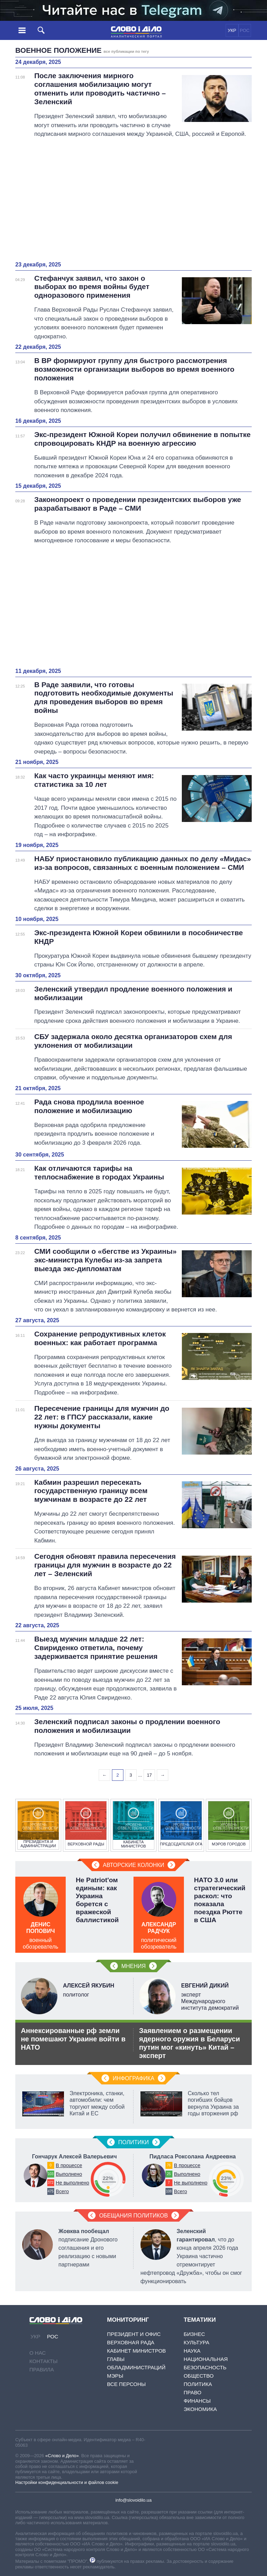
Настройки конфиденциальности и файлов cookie (66, 2482)
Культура (196, 2342)
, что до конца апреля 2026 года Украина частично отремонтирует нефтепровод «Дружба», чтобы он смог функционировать (191, 2256)
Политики (133, 2142)
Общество (198, 2376)
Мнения (133, 1966)
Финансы (197, 2401)
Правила (42, 2369)
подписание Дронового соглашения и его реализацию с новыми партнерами (88, 2248)
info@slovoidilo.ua (133, 2500)
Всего (62, 2191)
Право (192, 2392)
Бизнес (194, 2334)
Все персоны (126, 2384)
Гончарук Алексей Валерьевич (74, 2156)
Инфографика (133, 2078)
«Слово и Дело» (62, 2455)
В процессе (69, 2165)
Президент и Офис (134, 2334)
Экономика (200, 2409)
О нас (38, 2353)
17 (149, 1775)
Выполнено (69, 2174)
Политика (198, 2384)
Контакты (44, 2361)
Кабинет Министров (136, 2351)
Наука (192, 2351)
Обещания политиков (133, 2216)
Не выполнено (72, 2183)
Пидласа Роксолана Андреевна (192, 2156)
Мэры (115, 2376)
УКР (232, 30)
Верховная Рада (130, 2342)
